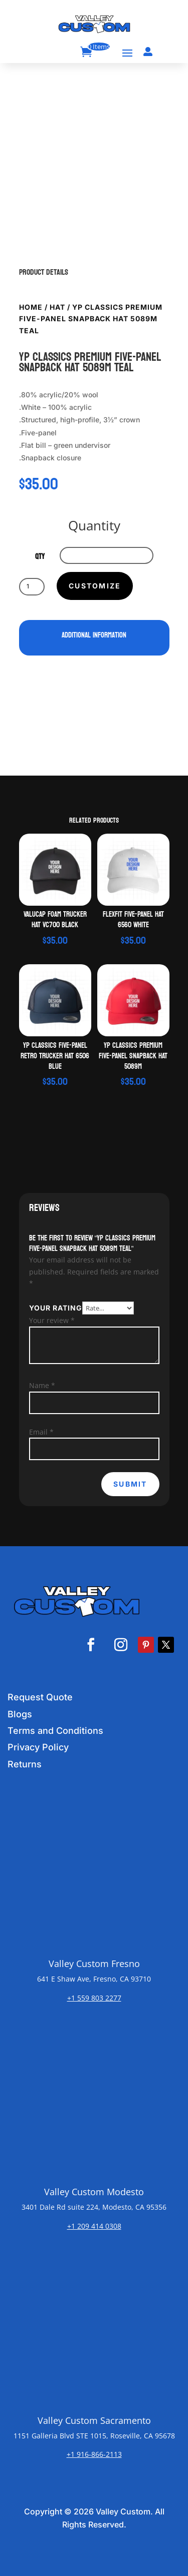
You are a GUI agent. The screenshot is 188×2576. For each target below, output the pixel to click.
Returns (25, 1764)
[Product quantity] (32, 586)
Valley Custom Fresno (94, 1964)
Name (42, 1385)
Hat (57, 307)
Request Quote (40, 1697)
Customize (95, 585)
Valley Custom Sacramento (94, 2420)
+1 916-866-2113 (94, 2454)
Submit (130, 1484)
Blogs (20, 1714)
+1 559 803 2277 (94, 1998)
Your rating (55, 1308)
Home (31, 307)
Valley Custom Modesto (94, 2192)
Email (41, 1432)
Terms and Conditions (55, 1730)
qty (40, 557)
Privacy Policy (38, 1747)
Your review (52, 1320)
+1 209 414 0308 (94, 2226)
